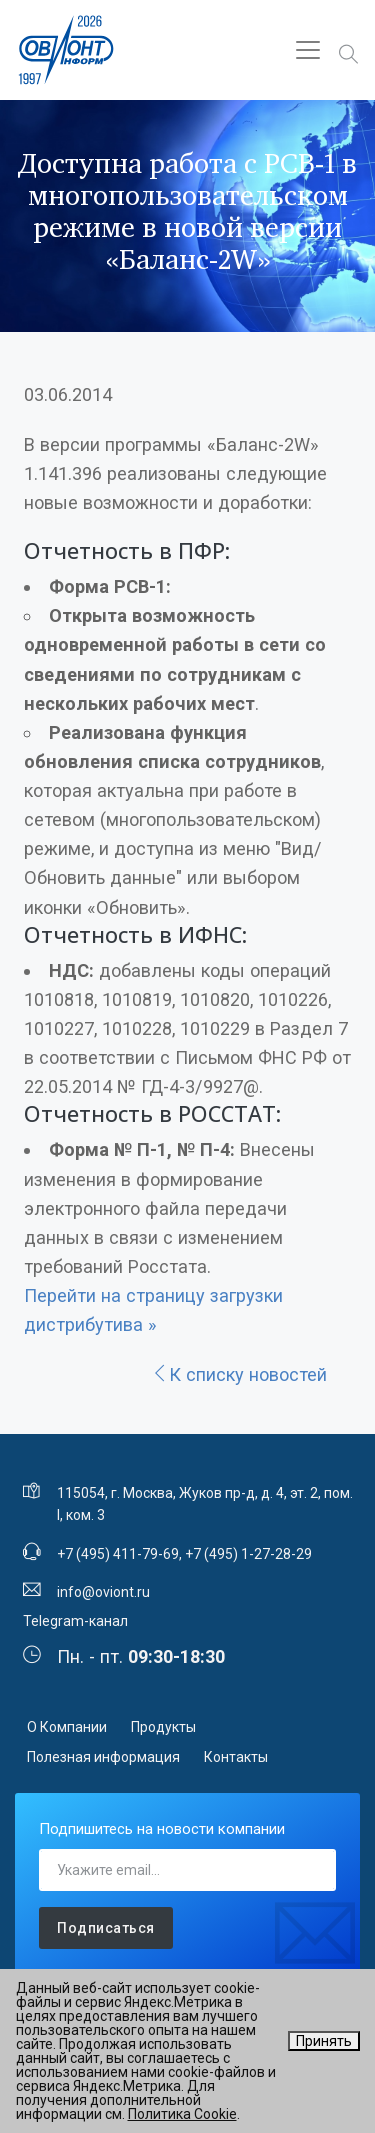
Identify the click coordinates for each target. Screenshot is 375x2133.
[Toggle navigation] (308, 50)
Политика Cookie (182, 2114)
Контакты (236, 1757)
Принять (324, 2041)
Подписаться (106, 1928)
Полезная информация (103, 1757)
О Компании (67, 1727)
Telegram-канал (75, 1621)
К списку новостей (239, 1374)
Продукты (163, 1727)
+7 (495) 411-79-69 (118, 1554)
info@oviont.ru (103, 1592)
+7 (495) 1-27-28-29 (248, 1554)
